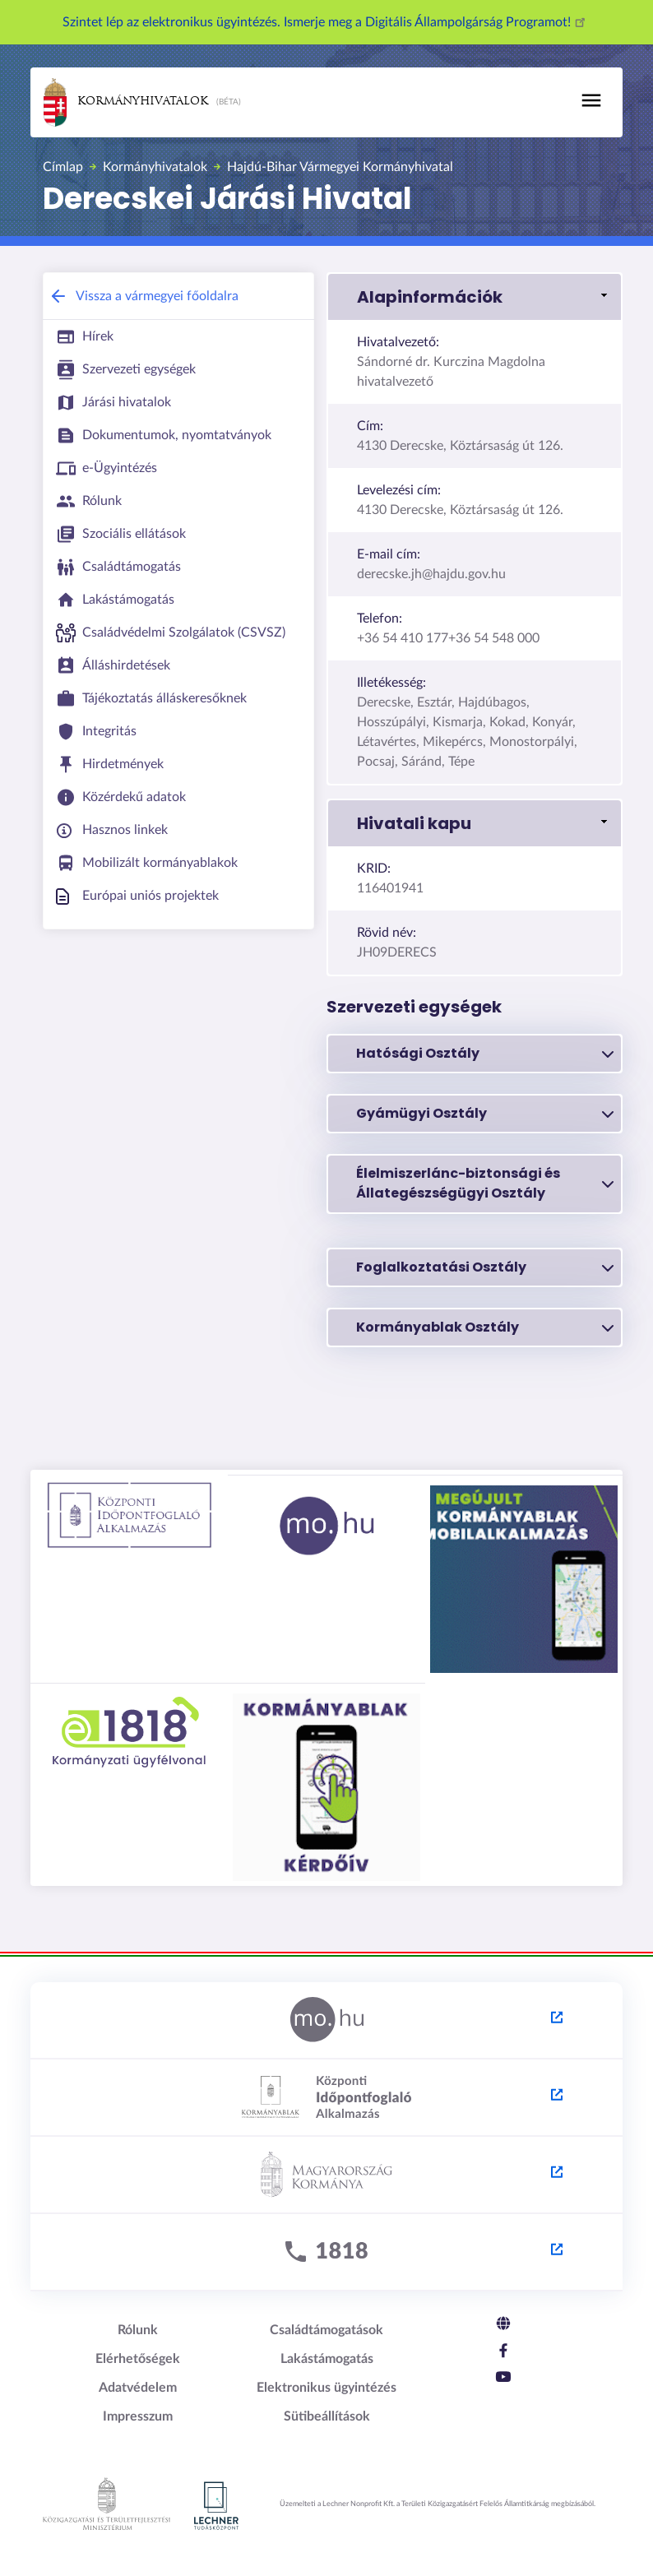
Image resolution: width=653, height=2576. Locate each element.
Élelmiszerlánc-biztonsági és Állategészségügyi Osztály (485, 1183)
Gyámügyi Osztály (485, 1114)
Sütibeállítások (327, 2416)
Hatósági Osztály (485, 1053)
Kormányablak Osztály (485, 1327)
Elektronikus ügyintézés (326, 2387)
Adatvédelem (138, 2387)
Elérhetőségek (137, 2358)
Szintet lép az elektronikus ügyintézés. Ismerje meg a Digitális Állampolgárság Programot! (326, 22)
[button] (474, 297)
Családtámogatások (326, 2330)
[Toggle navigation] (591, 100)
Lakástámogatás (326, 2358)
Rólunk (138, 2330)
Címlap (63, 167)
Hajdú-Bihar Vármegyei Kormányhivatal (340, 167)
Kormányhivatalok (126, 102)
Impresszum (138, 2416)
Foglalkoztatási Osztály (485, 1267)
